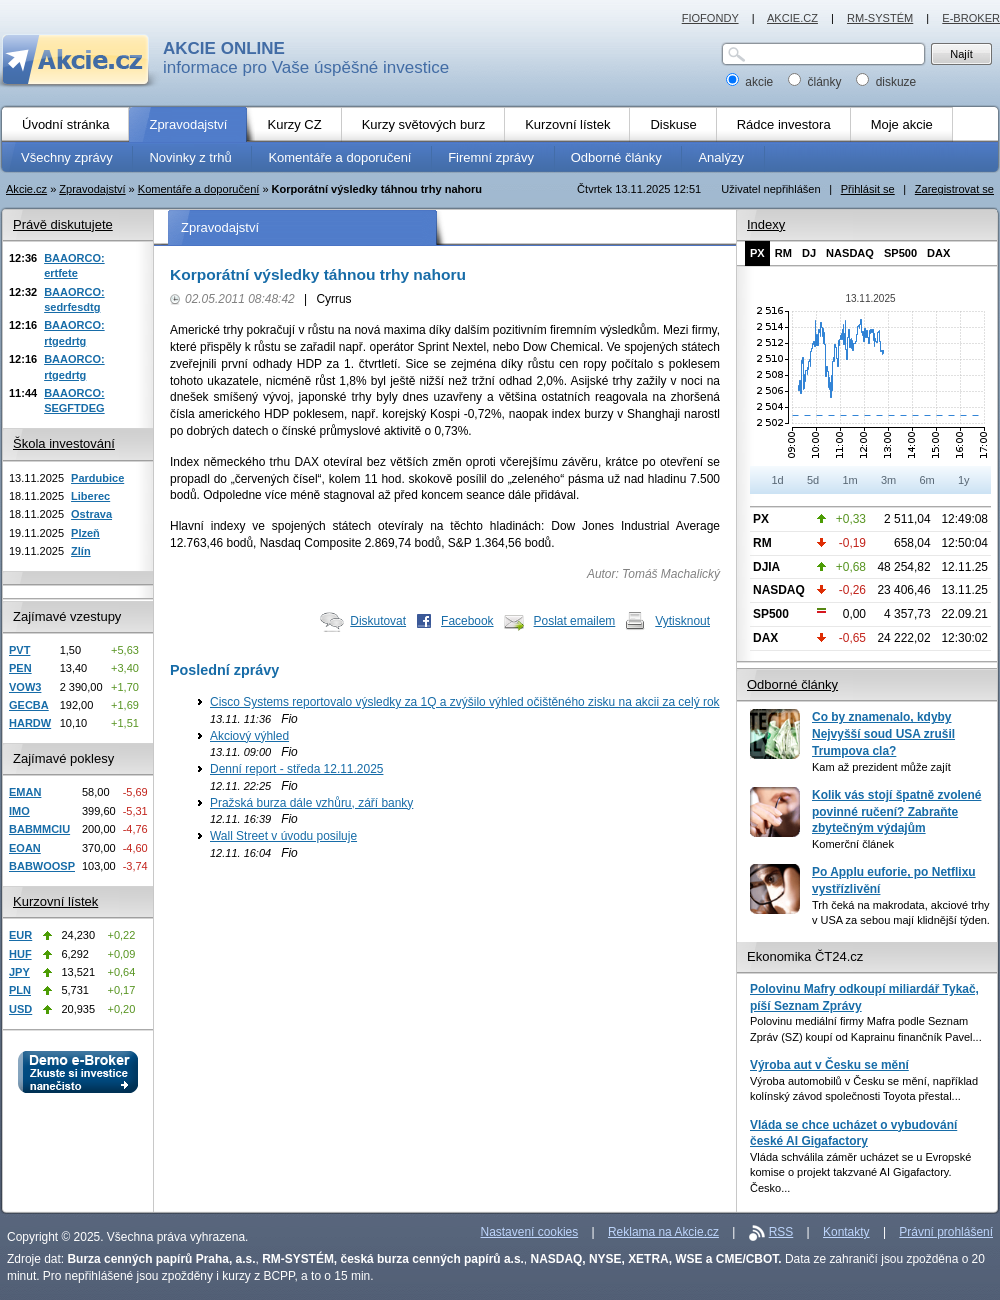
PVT (19, 650)
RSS (781, 1232)
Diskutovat (378, 621)
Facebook (467, 621)
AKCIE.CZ (792, 18)
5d (813, 480)
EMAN (25, 792)
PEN (20, 668)
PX (757, 253)
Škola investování (64, 443)
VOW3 (25, 687)
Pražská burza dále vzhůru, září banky (311, 803)
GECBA (29, 705)
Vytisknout (682, 621)
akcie (751, 82)
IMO (19, 811)
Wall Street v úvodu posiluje (283, 836)
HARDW (30, 723)
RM (783, 253)
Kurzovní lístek (55, 901)
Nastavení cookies (530, 1232)
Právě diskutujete (63, 224)
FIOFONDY (710, 18)
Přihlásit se (868, 189)
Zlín (81, 551)
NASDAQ (850, 253)
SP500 (900, 253)
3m (888, 480)
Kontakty (846, 1232)
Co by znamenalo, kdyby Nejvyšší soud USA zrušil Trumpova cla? (883, 733)
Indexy (766, 224)
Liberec (90, 496)
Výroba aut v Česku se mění (829, 1065)
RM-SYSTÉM (880, 18)
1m (849, 480)
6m (926, 480)
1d (777, 480)
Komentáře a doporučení (199, 189)
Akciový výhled (249, 736)
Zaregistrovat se (954, 189)
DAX (938, 253)
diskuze (886, 82)
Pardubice (97, 478)
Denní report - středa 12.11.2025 (296, 769)
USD (20, 1009)
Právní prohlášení (946, 1232)
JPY (19, 972)
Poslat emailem (575, 621)
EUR (20, 935)
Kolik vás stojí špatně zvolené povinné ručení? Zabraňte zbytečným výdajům (896, 811)
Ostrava (91, 514)
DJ (809, 253)
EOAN (25, 848)
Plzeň (85, 533)
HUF (20, 954)
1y (964, 480)
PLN (20, 990)
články (816, 82)
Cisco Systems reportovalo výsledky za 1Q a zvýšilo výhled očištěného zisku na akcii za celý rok (465, 702)
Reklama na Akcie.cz (663, 1232)
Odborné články (792, 684)
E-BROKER (971, 18)
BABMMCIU (39, 829)
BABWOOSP (42, 866)
